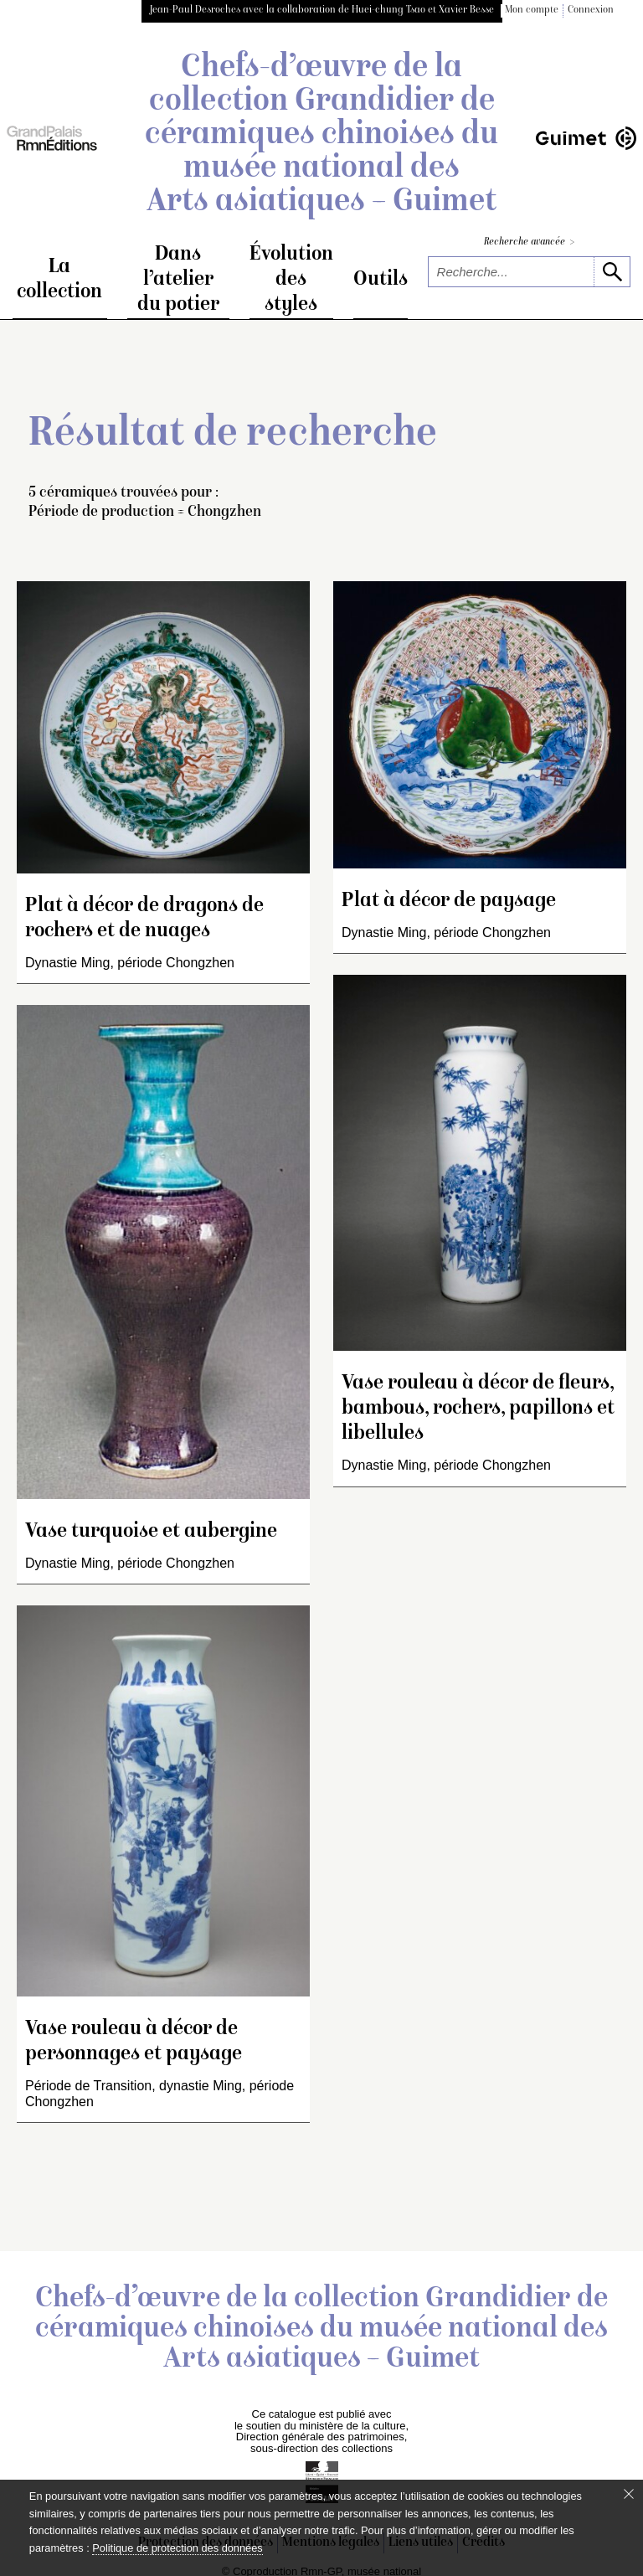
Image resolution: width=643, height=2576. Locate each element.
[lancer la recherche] (612, 271)
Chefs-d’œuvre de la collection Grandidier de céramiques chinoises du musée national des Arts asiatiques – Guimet (321, 135)
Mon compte (531, 10)
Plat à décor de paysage (449, 903)
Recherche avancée (529, 242)
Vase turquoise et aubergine (151, 1533)
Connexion (591, 10)
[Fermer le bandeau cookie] (629, 2494)
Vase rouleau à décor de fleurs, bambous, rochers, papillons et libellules (478, 1410)
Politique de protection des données (177, 2548)
